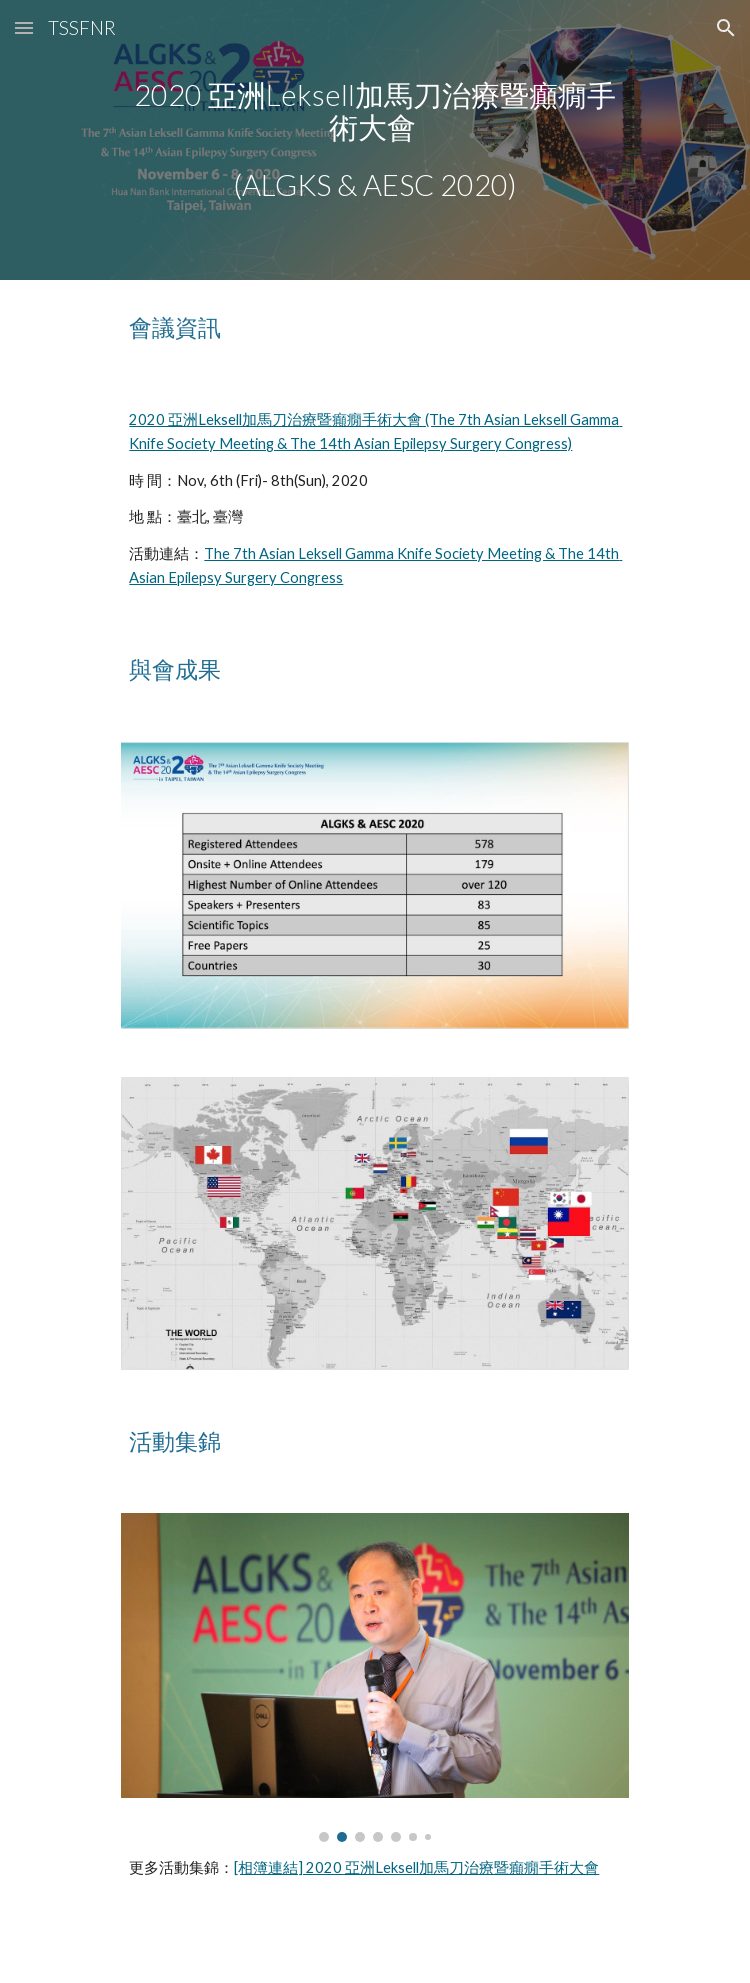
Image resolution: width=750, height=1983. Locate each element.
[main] (374, 140)
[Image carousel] (374, 1677)
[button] (24, 27)
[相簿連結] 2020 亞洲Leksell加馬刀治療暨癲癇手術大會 (416, 1867)
